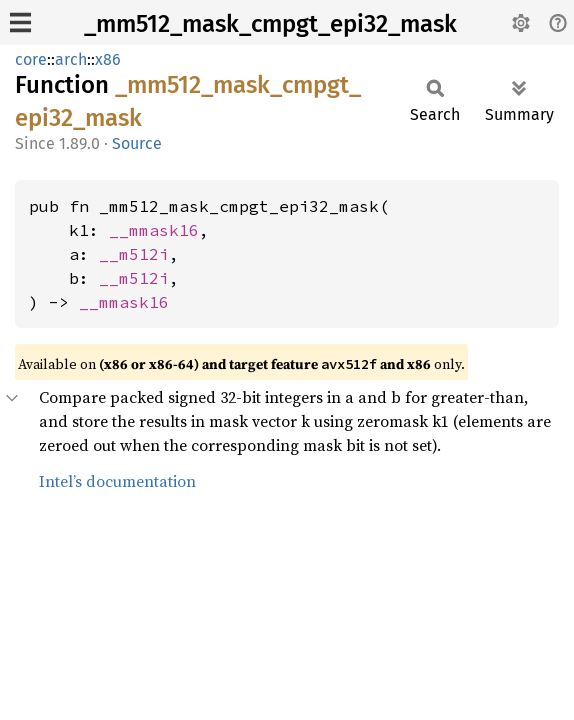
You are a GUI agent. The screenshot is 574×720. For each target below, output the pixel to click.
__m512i (134, 254)
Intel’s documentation (117, 481)
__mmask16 (154, 230)
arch (71, 59)
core (31, 59)
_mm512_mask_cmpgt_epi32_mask (270, 24)
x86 (108, 59)
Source (137, 143)
